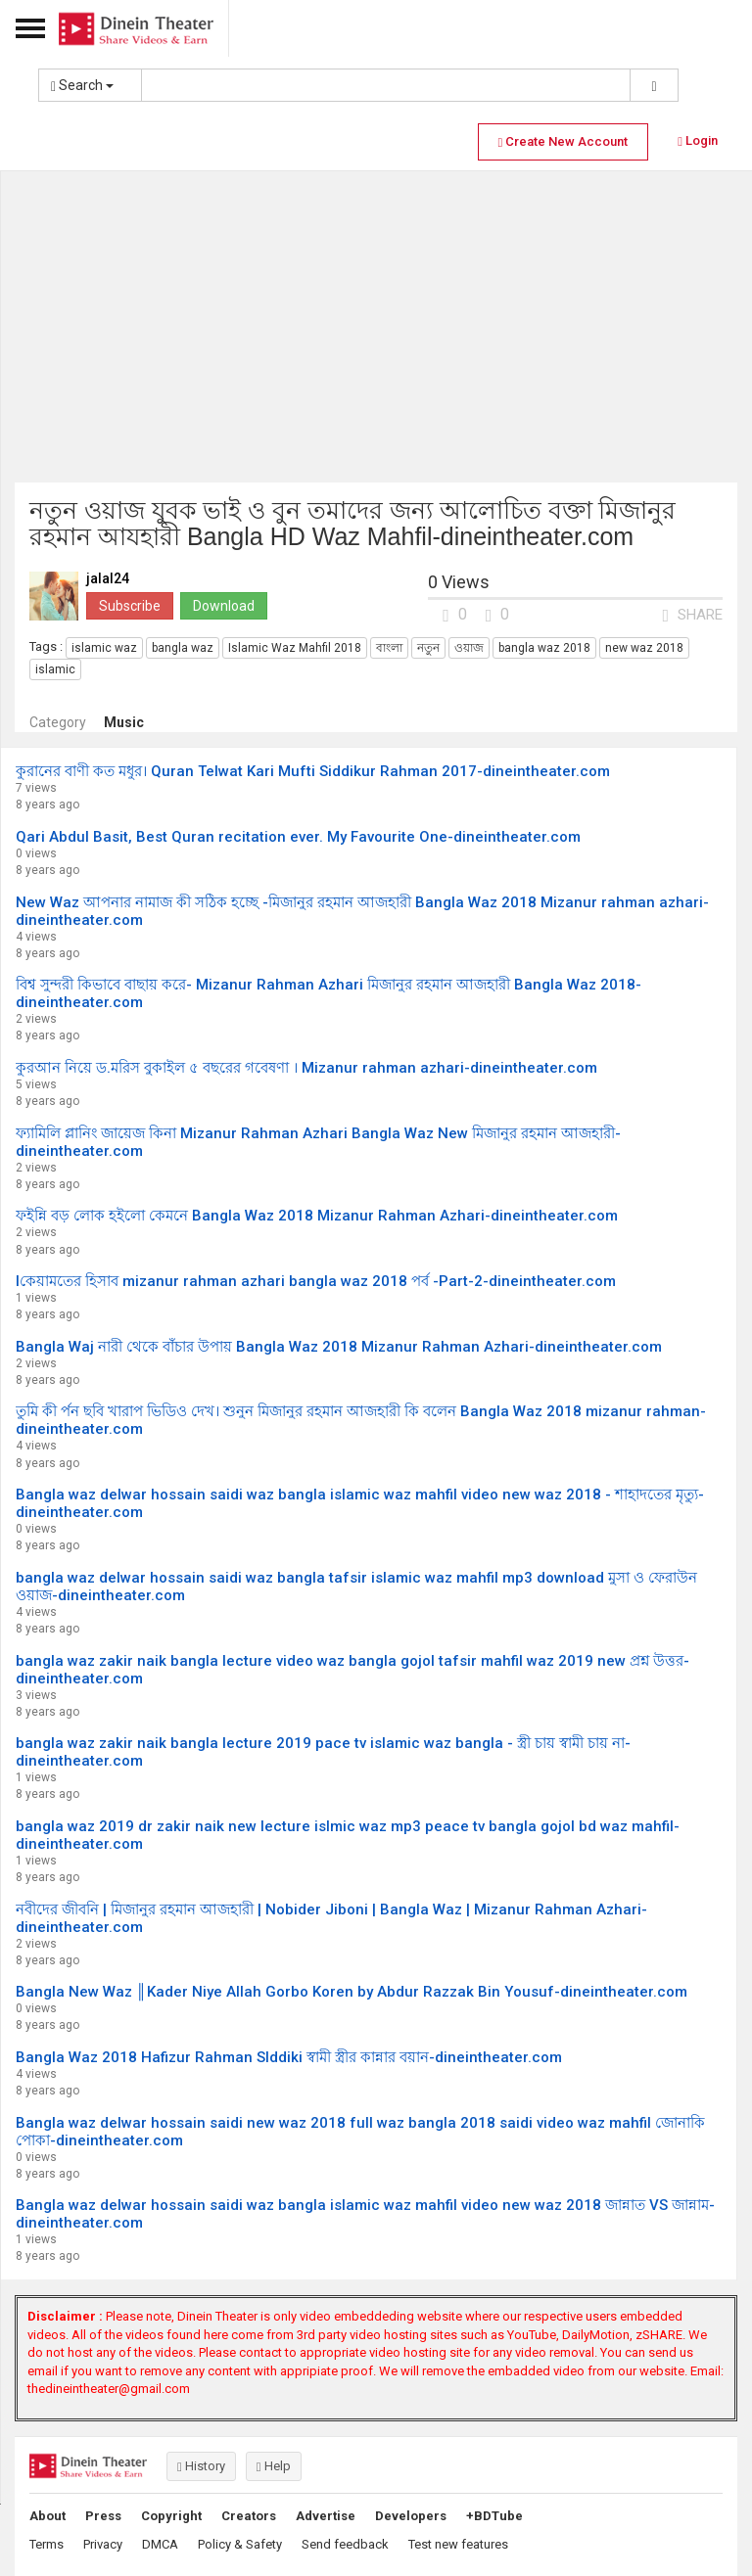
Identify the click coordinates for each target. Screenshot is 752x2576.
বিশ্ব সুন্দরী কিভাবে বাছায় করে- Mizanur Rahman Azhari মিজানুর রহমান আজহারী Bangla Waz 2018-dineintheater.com (328, 993)
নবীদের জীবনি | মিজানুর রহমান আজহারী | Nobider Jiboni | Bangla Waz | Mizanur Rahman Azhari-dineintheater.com (331, 1918)
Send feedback (345, 2544)
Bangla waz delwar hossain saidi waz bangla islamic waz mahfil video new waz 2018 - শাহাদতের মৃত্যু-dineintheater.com (360, 1503)
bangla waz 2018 (544, 648)
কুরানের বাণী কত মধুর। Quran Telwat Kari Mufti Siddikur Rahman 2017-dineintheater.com (313, 771)
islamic (55, 669)
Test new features (458, 2544)
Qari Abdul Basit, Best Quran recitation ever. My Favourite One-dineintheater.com (298, 837)
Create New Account (563, 141)
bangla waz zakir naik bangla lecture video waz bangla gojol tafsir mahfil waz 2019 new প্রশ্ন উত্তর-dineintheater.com (352, 1669)
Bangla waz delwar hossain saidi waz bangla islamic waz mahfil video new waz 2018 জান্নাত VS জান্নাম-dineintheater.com (365, 2213)
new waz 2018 (644, 648)
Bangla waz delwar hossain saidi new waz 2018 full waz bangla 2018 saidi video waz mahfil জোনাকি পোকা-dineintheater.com (360, 2131)
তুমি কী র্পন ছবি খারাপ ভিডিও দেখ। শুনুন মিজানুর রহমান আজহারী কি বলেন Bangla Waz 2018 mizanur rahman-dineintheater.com (361, 1420)
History (201, 2466)
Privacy (102, 2544)
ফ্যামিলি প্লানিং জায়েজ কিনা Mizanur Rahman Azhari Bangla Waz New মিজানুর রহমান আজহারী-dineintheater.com (318, 1142)
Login (698, 140)
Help (274, 2466)
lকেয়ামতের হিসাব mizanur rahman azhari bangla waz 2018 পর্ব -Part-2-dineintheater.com (316, 1281)
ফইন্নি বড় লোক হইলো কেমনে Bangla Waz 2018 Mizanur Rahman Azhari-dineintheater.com (317, 1215)
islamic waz (104, 648)
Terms (46, 2544)
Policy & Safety (240, 2544)
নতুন (428, 648)
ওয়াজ (469, 648)
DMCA (160, 2544)
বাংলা (389, 648)
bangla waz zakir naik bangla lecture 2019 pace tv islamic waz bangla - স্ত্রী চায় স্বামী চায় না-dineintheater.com (323, 1752)
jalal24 (107, 579)
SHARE (692, 614)
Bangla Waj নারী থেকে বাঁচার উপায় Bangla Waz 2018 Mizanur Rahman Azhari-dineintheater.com (339, 1347)
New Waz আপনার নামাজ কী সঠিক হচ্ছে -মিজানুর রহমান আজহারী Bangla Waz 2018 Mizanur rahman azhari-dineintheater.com (362, 911)
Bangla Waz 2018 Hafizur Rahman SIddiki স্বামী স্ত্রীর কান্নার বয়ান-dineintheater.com (289, 2057)
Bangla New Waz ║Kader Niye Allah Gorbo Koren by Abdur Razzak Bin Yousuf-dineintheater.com (351, 1992)
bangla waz (182, 648)
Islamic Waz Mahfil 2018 (294, 648)
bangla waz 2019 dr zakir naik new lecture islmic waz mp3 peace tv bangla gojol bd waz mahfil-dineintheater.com (348, 1835)
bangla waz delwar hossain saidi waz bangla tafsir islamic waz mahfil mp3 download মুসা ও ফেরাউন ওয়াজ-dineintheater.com (356, 1586)
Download (224, 606)
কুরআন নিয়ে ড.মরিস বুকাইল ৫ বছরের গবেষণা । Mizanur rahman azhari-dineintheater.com (306, 1068)
